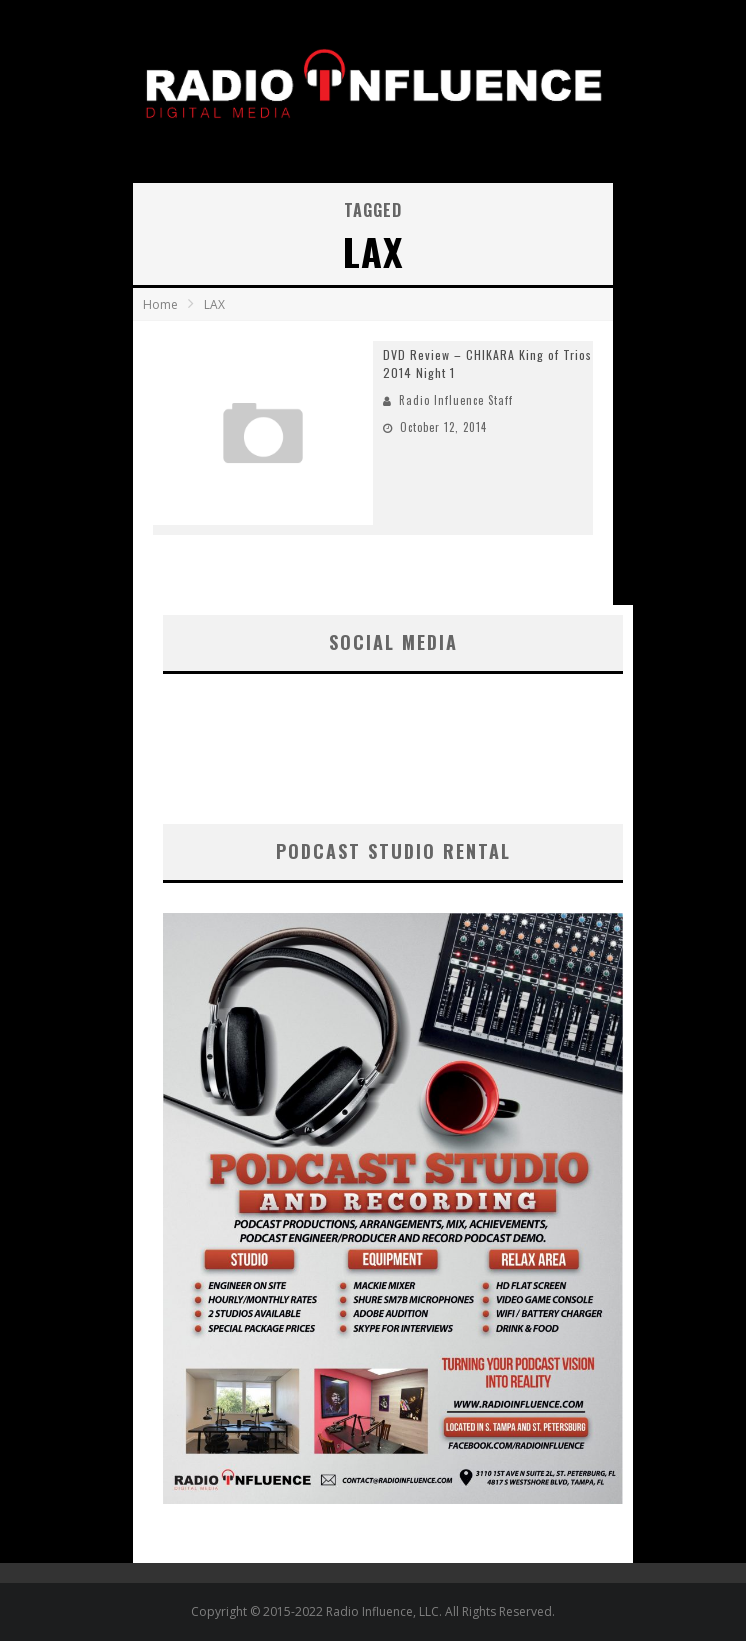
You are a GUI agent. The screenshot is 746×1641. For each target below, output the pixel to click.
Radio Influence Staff (456, 400)
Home (160, 304)
